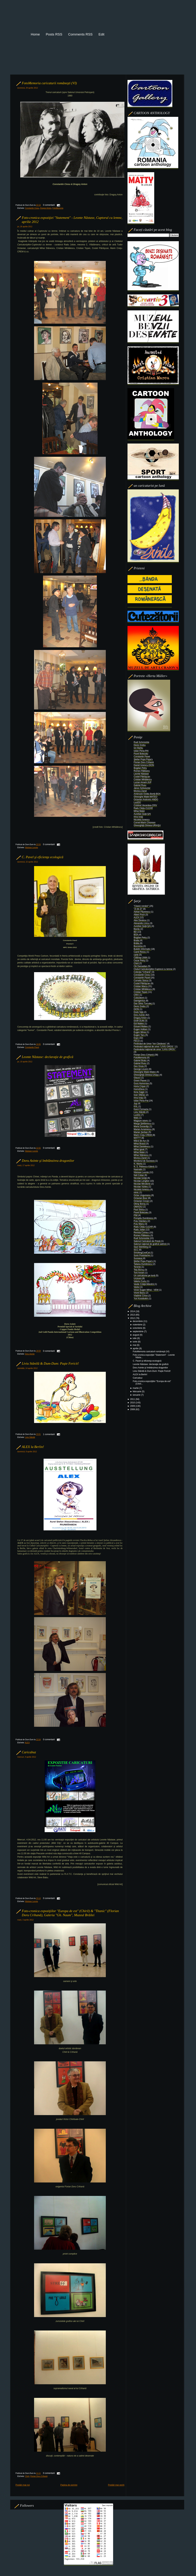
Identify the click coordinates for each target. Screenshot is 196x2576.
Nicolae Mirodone (142, 1184)
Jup (136, 1103)
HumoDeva (139, 1089)
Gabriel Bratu (140, 1060)
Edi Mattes (139, 1023)
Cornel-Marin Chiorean (144, 822)
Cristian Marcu (141, 986)
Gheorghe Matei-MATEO (145, 796)
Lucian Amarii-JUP (143, 782)
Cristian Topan (141, 992)
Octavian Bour (141, 1198)
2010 (133, 1402)
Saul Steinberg (141, 1247)
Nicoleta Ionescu (142, 819)
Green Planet (140, 1080)
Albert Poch (139, 914)
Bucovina (138, 946)
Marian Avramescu (143, 1129)
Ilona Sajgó (139, 1092)
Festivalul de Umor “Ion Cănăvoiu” (150, 1043)
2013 (133, 1315)
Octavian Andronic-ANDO (146, 799)
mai (135, 1345)
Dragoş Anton (45, 208)
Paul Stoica (139, 1209)
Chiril (27, 2476)
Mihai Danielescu (142, 1146)
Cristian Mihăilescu (143, 779)
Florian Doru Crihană (39, 2476)
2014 (133, 1311)
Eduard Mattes (141, 1026)
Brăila (137, 943)
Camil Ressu (140, 952)
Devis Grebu (140, 745)
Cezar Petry (140, 960)
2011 (133, 1399)
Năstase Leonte (31, 848)
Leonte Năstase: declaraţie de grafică (47, 1057)
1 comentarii (49, 1434)
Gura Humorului (142, 1083)
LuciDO (137, 802)
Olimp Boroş (140, 1204)
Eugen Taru (139, 1035)
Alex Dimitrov (140, 920)
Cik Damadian (141, 966)
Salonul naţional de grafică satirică (150, 1244)
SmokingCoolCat (142, 1252)
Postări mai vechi (116, 2485)
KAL (136, 1106)
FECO (137, 1041)
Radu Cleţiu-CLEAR (143, 808)
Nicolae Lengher (142, 1181)
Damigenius (140, 1000)
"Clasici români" (141, 906)
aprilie (136, 1348)
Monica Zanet (140, 791)
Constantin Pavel (32, 1047)
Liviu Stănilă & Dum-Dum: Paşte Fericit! (50, 1363)
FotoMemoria (57, 208)
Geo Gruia (139, 1066)
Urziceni (138, 1278)
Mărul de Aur (140, 1141)
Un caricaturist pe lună (145, 1275)
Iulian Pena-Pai (141, 1100)
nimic (136, 1192)
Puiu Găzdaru (141, 1221)
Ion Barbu (138, 748)
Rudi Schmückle (141, 742)
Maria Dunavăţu (142, 1126)
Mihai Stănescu (141, 1155)
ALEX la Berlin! (33, 1447)
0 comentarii (49, 205)
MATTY (137, 1138)
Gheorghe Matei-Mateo (145, 1072)
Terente (137, 1267)
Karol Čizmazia (141, 1109)
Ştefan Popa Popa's (143, 759)
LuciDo (137, 1115)
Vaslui (137, 1287)
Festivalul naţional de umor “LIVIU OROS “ (154, 1046)
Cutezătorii (139, 998)
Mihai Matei (139, 811)
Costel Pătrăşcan (142, 776)
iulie (135, 1338)
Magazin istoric (141, 1120)
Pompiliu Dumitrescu (144, 1218)
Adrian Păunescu (142, 912)
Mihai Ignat (139, 1149)
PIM (136, 1215)
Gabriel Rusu (140, 785)
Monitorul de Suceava (144, 1161)
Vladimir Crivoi (141, 1295)
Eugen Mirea (140, 1032)
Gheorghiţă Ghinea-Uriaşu (146, 1075)
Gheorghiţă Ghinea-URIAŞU (147, 825)
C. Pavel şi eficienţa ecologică (42, 857)
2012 (133, 1318)
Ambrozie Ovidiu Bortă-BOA (147, 794)
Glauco (137, 1077)
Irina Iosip (138, 817)
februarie (137, 1391)
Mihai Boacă (140, 1143)
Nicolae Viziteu (141, 1186)
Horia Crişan (140, 1086)
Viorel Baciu (140, 1292)
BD (135, 932)
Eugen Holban (141, 1029)
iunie (135, 1341)
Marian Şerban (141, 1132)
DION (137, 1009)
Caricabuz (29, 1752)
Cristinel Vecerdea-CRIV (145, 805)
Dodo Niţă (139, 1012)
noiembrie (138, 1324)
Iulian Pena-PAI (141, 751)
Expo (136, 1038)
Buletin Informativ (142, 949)
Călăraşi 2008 (141, 957)
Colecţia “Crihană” (143, 972)
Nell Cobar (139, 1175)
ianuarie (137, 1395)
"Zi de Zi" (138, 909)
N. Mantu (138, 1163)
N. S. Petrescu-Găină (144, 1166)
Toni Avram (139, 1272)
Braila (137, 940)
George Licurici (141, 1069)
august (136, 1335)
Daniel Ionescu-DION (144, 765)
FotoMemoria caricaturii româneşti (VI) (49, 83)
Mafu (136, 1118)
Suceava (138, 1258)
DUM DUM (139, 1020)
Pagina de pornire (68, 2485)
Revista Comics (141, 1232)
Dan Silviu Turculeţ (143, 1003)
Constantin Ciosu (32, 208)
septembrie (138, 1331)
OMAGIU (138, 1206)
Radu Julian (140, 1229)
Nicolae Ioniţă (140, 1178)
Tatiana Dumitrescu (143, 1264)
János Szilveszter (142, 788)
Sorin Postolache (142, 1255)
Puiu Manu (139, 1224)
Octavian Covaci (142, 1201)
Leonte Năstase (141, 774)
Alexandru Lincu (142, 923)
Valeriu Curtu (140, 1281)
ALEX (27, 1743)
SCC (136, 1249)
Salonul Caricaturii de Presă (147, 1241)
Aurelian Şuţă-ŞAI (142, 814)
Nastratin (138, 1169)
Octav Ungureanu (142, 1195)
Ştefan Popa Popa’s (143, 1261)
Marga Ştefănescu (143, 1123)
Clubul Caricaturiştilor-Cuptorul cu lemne (153, 969)
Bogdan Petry (140, 768)
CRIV (137, 995)
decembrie (138, 1321)
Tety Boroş (139, 1270)
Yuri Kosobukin (141, 1298)
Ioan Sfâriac (140, 1095)
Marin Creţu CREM (143, 1135)
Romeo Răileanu (142, 771)
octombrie (138, 1328)
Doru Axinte (30, 1354)
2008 (133, 1409)
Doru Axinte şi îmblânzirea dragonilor (48, 1160)
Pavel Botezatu (141, 753)
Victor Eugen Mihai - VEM (146, 1290)
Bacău (137, 929)
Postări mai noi (23, 2485)
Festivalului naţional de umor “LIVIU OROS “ (155, 1049)
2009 (133, 1406)
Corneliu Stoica (141, 980)
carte (136, 955)
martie (136, 1388)
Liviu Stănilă (30, 1437)
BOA (136, 934)
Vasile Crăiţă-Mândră (144, 1284)
